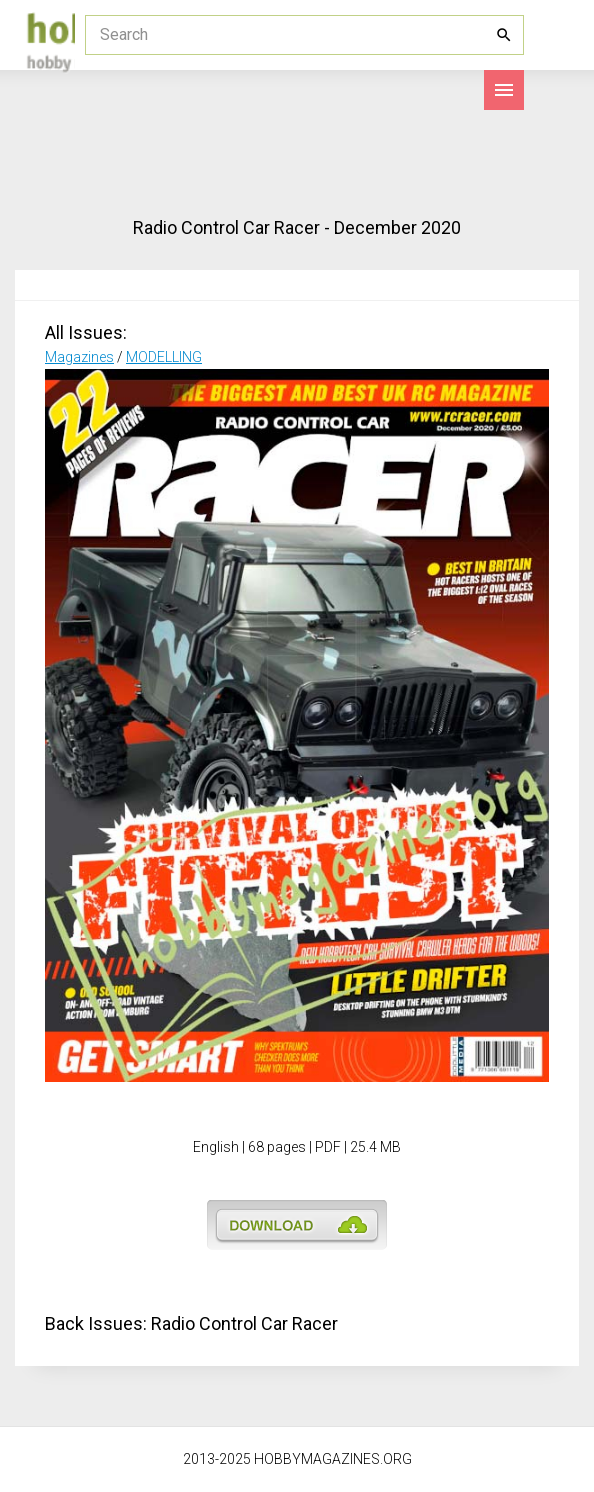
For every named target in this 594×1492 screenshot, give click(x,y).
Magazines (79, 357)
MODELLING (164, 357)
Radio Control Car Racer (244, 1323)
